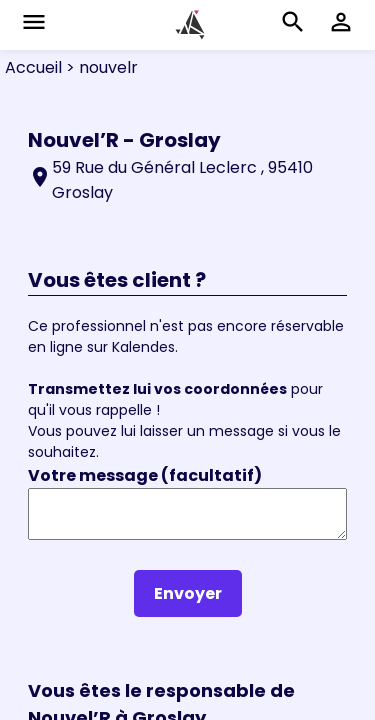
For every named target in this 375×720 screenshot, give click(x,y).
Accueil (33, 67)
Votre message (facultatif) (145, 475)
